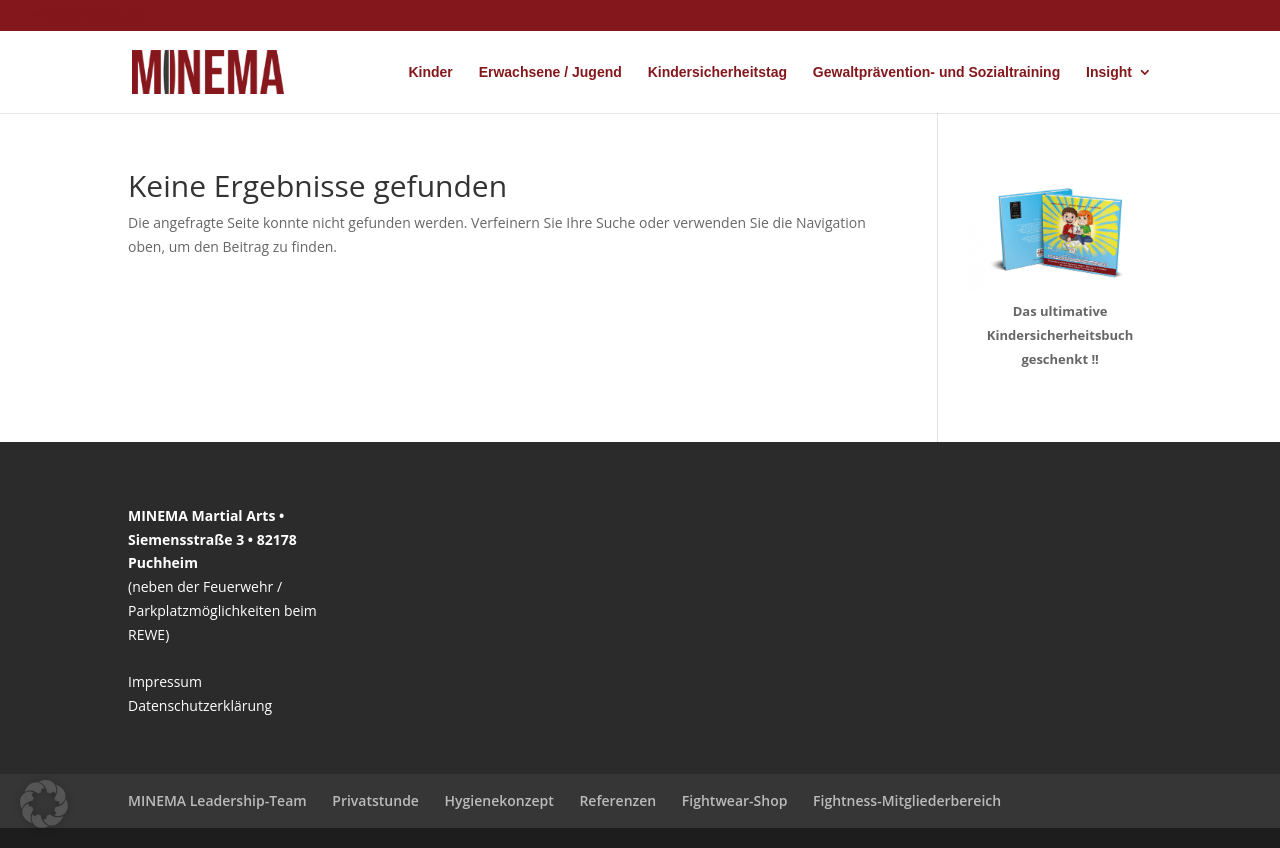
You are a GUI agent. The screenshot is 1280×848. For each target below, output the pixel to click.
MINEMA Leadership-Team (217, 800)
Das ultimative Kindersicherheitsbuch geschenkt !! (1060, 335)
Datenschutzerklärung (200, 705)
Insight (1109, 72)
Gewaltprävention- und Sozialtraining (936, 72)
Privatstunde (375, 800)
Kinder (430, 72)
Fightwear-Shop (735, 800)
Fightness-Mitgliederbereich (907, 800)
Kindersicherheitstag (717, 72)
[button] (44, 804)
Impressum (165, 681)
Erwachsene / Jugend (550, 72)
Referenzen (617, 800)
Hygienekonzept (499, 800)
